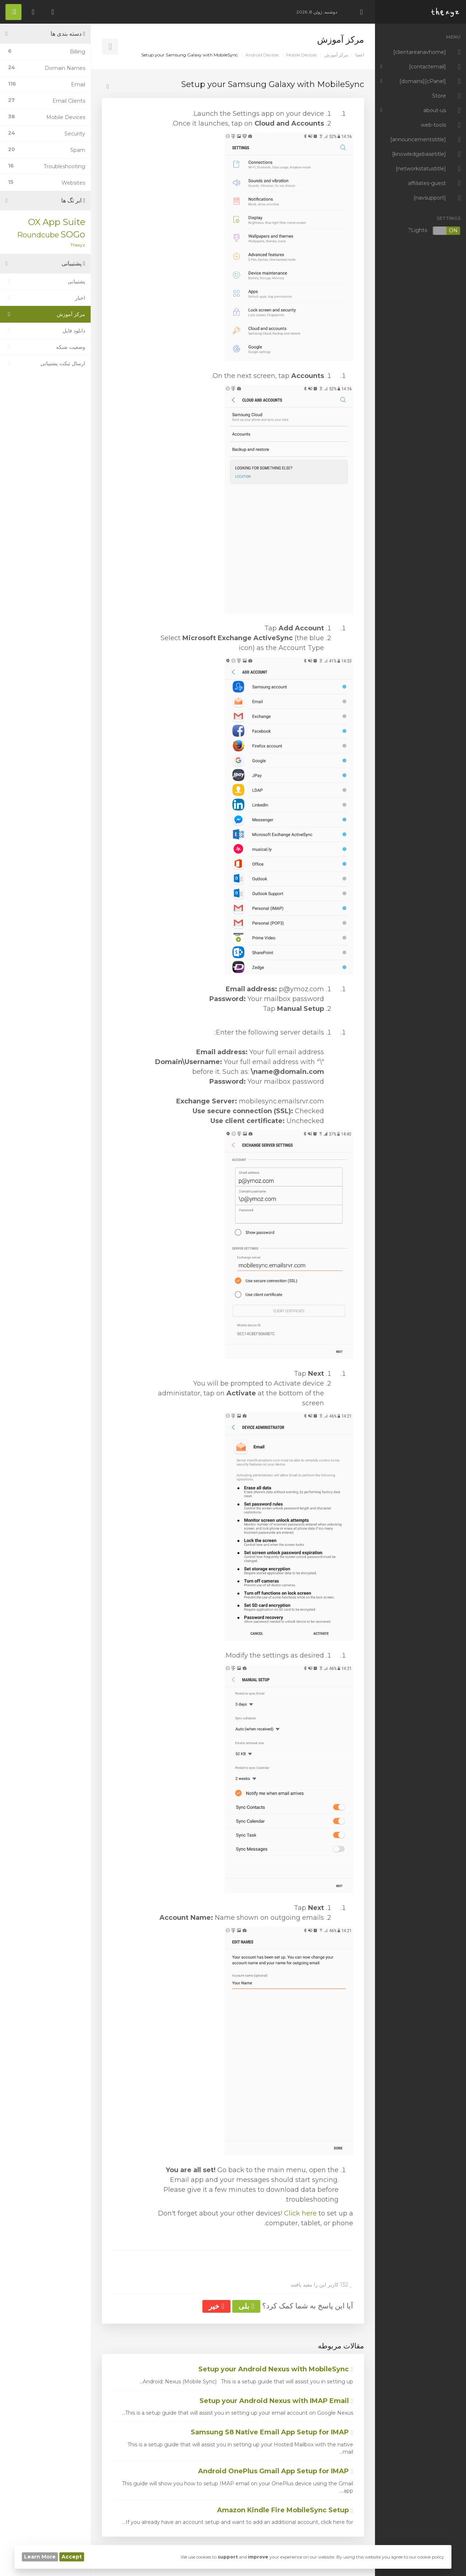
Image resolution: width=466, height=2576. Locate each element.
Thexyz (77, 245)
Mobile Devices (301, 55)
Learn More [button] (40, 2556)
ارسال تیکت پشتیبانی (45, 363)
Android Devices (262, 55)
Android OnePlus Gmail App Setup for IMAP (275, 2471)
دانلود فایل (45, 330)
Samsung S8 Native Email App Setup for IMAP (272, 2432)
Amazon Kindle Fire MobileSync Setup (285, 2510)
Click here (300, 2213)
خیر (216, 2306)
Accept (72, 2556)
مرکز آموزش (336, 55)
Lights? (434, 230)
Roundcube (38, 235)
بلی (246, 2306)
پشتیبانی (45, 281)
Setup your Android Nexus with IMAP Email (276, 2401)
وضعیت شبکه (45, 347)
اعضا (359, 55)
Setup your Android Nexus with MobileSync (275, 2369)
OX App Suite (56, 222)
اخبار (45, 298)
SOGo (72, 234)
